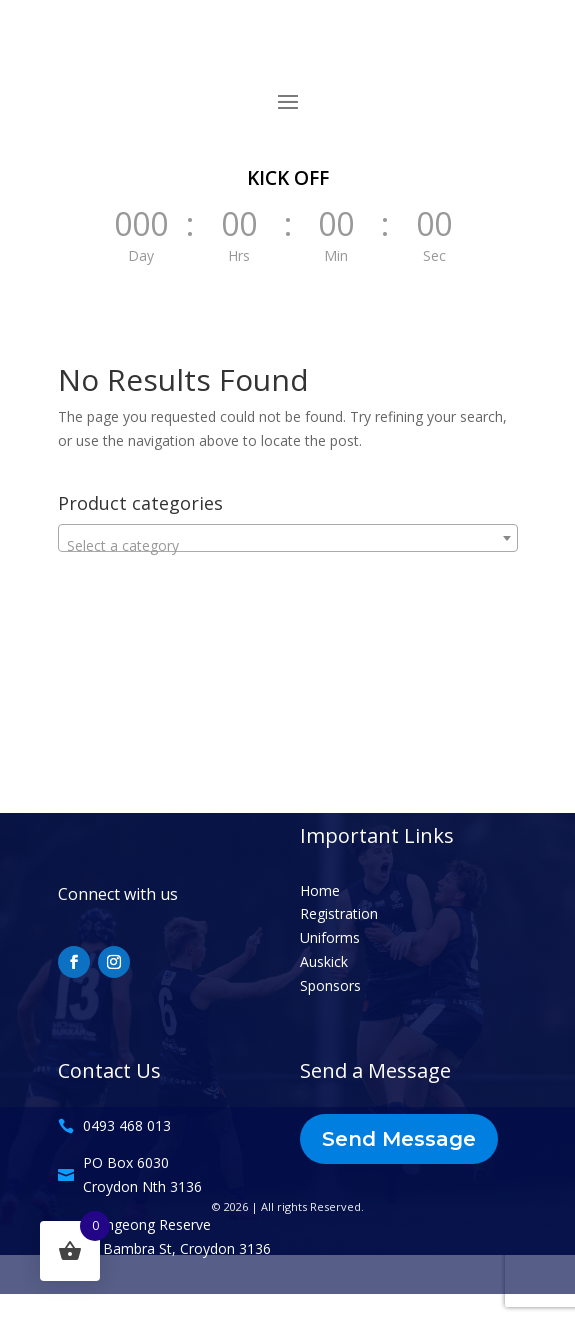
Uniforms (330, 937)
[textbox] (288, 546)
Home (320, 890)
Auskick (324, 961)
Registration (339, 913)
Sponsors (330, 985)
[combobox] (288, 538)
